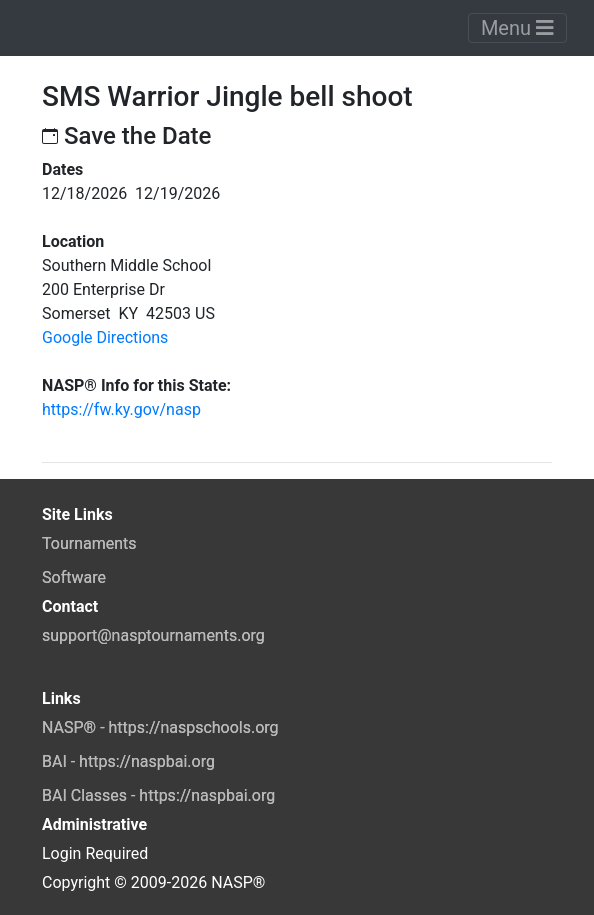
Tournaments (89, 543)
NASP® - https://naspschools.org (160, 727)
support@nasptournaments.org (153, 635)
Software (74, 577)
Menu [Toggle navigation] (517, 28)
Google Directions (105, 337)
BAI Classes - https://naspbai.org (158, 795)
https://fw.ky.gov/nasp (121, 409)
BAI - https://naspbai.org (128, 761)
